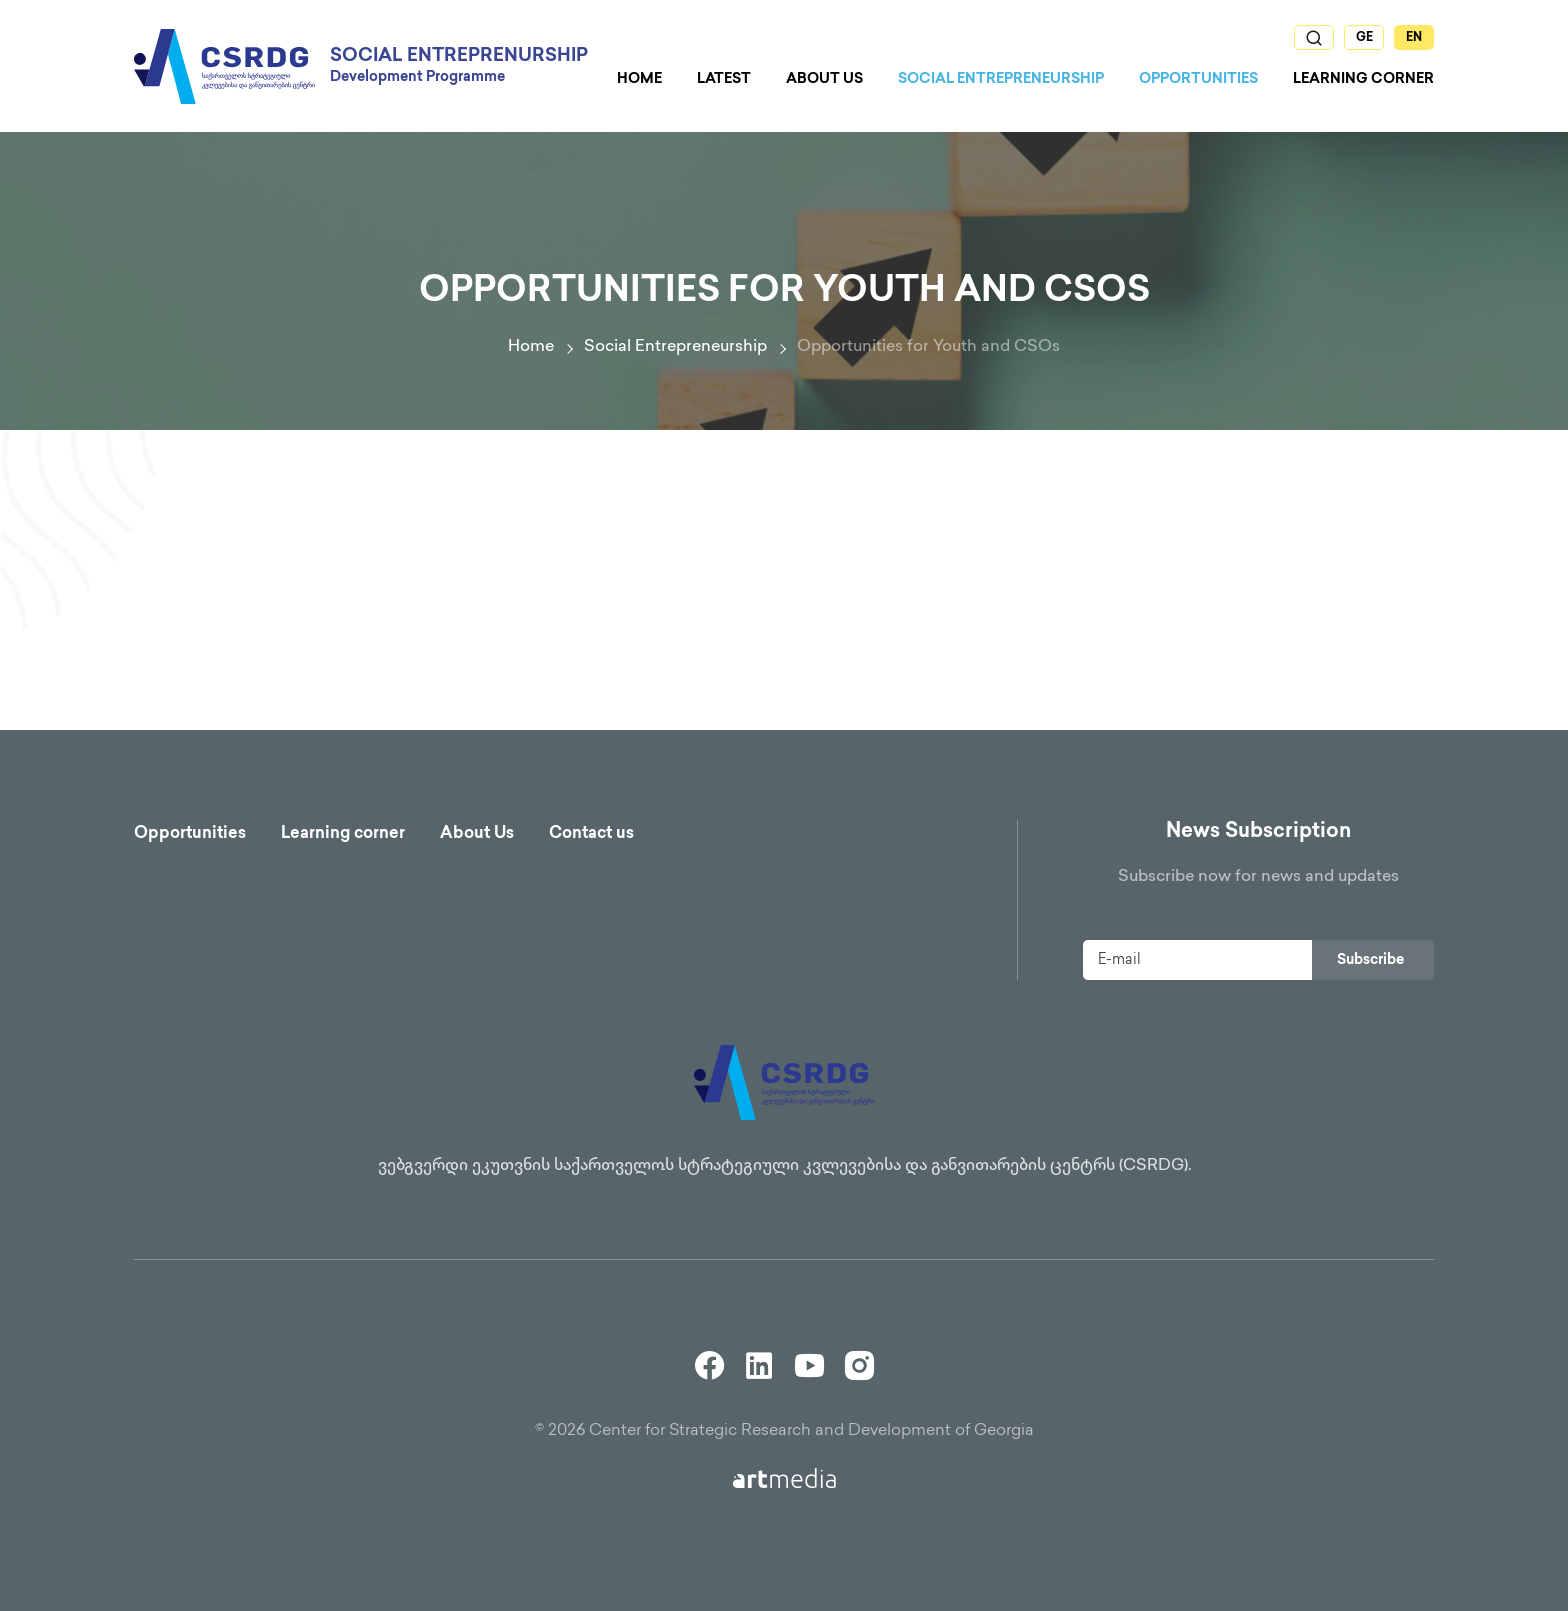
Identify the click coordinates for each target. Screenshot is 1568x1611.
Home (639, 79)
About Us (477, 834)
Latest (724, 79)
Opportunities (1198, 79)
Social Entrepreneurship (1001, 79)
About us (824, 79)
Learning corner (343, 834)
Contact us (591, 834)
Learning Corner (1363, 79)
